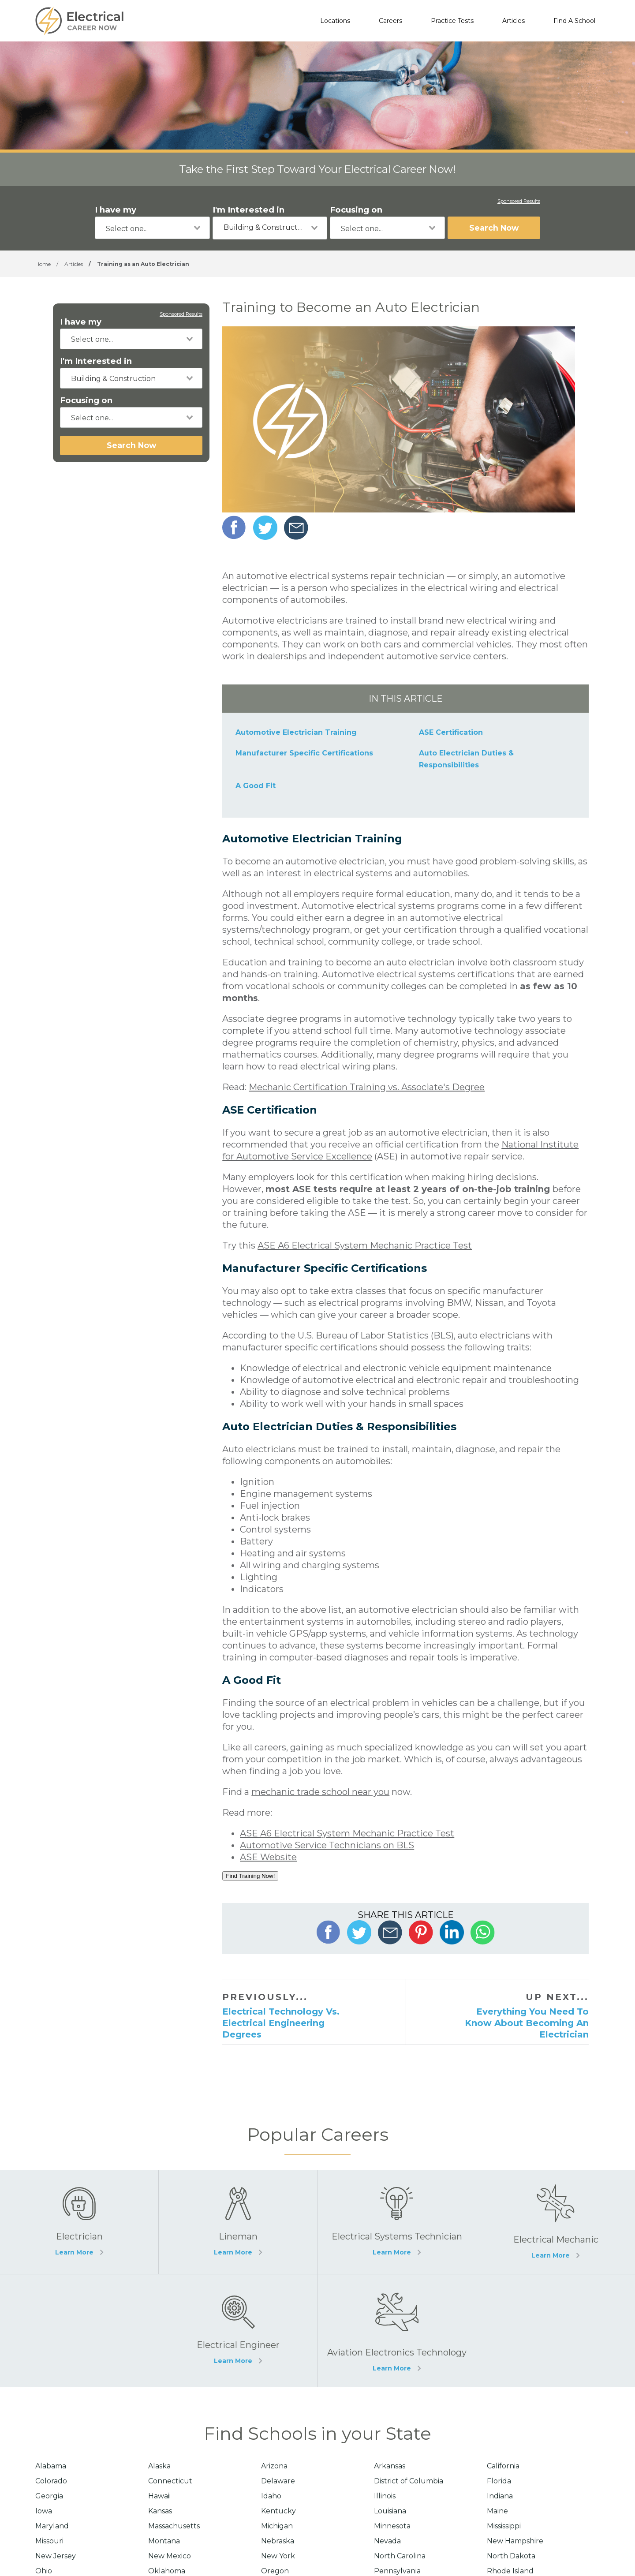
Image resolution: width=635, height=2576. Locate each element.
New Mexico (169, 2556)
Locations (335, 21)
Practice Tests (452, 21)
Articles (513, 21)
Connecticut (170, 2481)
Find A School (574, 21)
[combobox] (152, 228)
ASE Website (268, 1857)
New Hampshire (515, 2541)
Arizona (274, 2466)
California (503, 2466)
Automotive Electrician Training (296, 732)
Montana (164, 2541)
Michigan (277, 2526)
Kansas (160, 2511)
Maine (497, 2511)
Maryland (52, 2526)
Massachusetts (174, 2526)
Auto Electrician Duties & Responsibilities (466, 759)
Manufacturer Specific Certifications (304, 753)
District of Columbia (408, 2481)
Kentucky (278, 2511)
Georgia (49, 2496)
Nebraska (277, 2541)
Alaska (159, 2466)
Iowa (43, 2511)
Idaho (271, 2496)
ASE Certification (451, 732)
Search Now (494, 227)
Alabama (50, 2466)
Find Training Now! (250, 1876)
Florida (499, 2481)
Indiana (500, 2496)
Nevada (387, 2541)
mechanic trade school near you (320, 1792)
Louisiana (390, 2511)
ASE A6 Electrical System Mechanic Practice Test (365, 1245)
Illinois (385, 2496)
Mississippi (504, 2526)
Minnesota (392, 2526)
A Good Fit (255, 785)
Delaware (278, 2481)
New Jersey (55, 2556)
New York (278, 2556)
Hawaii (159, 2496)
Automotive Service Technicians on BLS (327, 1845)
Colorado (51, 2481)
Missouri (49, 2541)
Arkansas (389, 2466)
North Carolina (400, 2556)
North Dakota (511, 2556)
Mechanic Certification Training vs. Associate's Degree (367, 1087)
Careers (390, 21)
